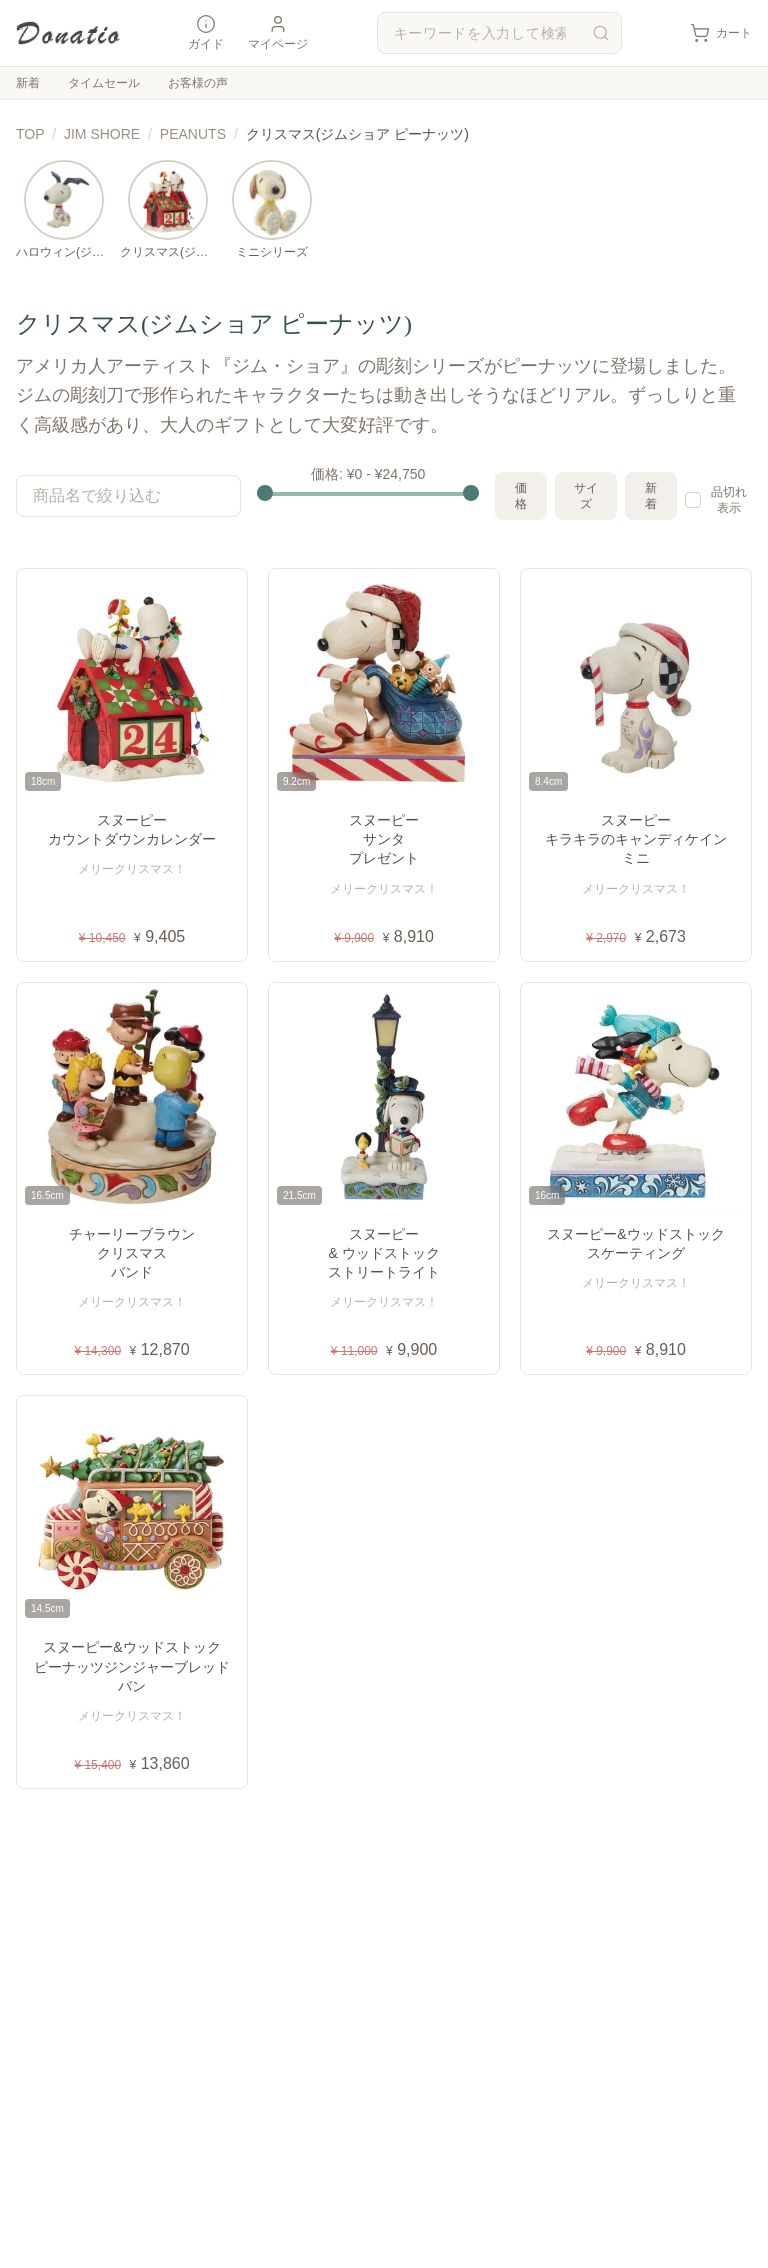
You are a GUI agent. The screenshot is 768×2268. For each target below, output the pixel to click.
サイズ (586, 496)
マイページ (278, 32)
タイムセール (104, 83)
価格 (521, 496)
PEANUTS (193, 134)
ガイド (206, 32)
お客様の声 (198, 83)
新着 (28, 83)
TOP (30, 134)
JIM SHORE (102, 134)
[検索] (601, 33)
